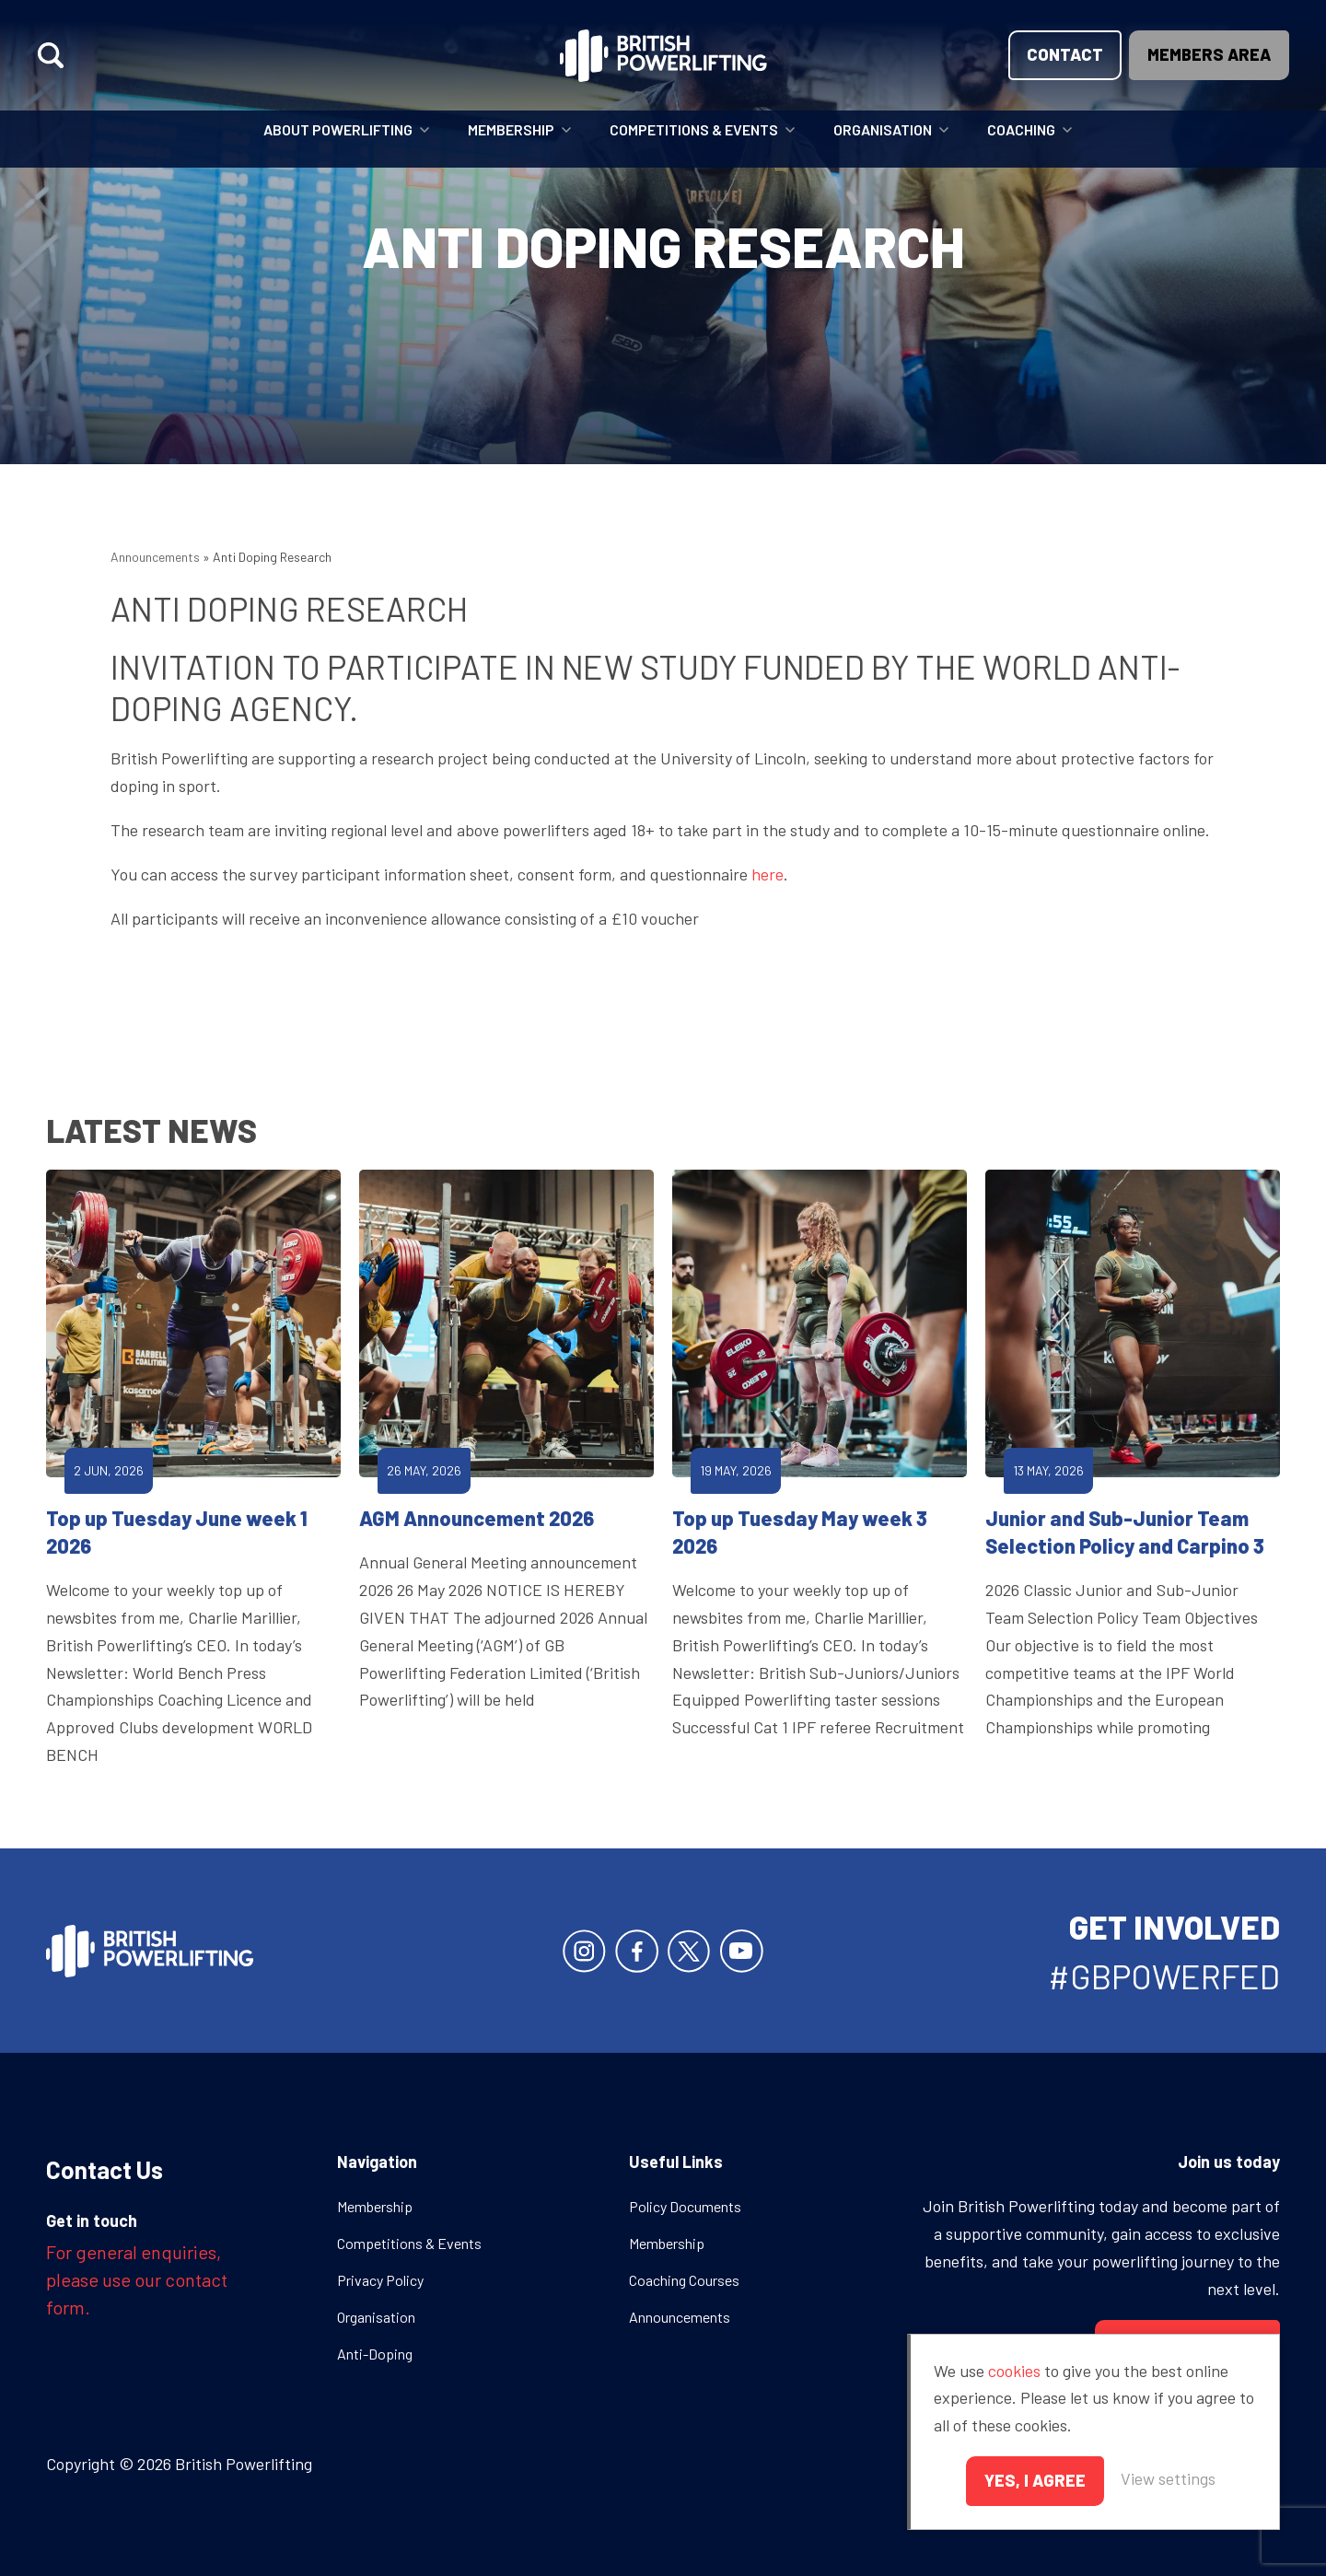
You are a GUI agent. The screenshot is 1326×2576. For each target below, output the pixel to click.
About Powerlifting (338, 129)
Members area (1209, 54)
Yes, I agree (1035, 2480)
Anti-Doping (375, 2353)
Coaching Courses (684, 2280)
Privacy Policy (380, 2280)
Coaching (1021, 129)
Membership (511, 129)
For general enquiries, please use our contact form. (136, 2279)
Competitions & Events (694, 129)
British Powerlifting (663, 55)
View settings (1168, 2478)
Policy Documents (685, 2206)
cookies (1014, 2370)
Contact (1065, 54)
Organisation (882, 129)
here (767, 874)
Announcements (155, 557)
